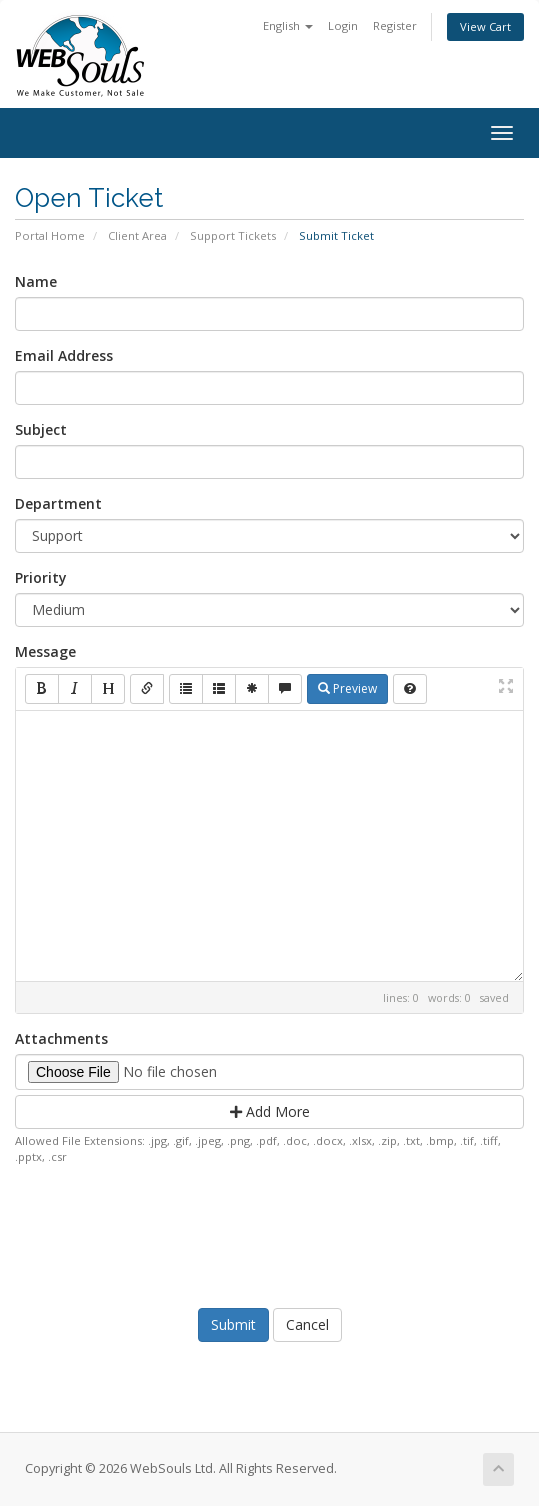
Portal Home (50, 235)
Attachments (61, 1038)
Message (45, 651)
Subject (41, 429)
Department (58, 503)
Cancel (307, 1324)
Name (36, 281)
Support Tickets (233, 235)
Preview (347, 688)
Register (395, 25)
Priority (41, 577)
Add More (270, 1111)
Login (343, 25)
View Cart (485, 26)
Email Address (64, 355)
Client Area (137, 235)
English (288, 25)
